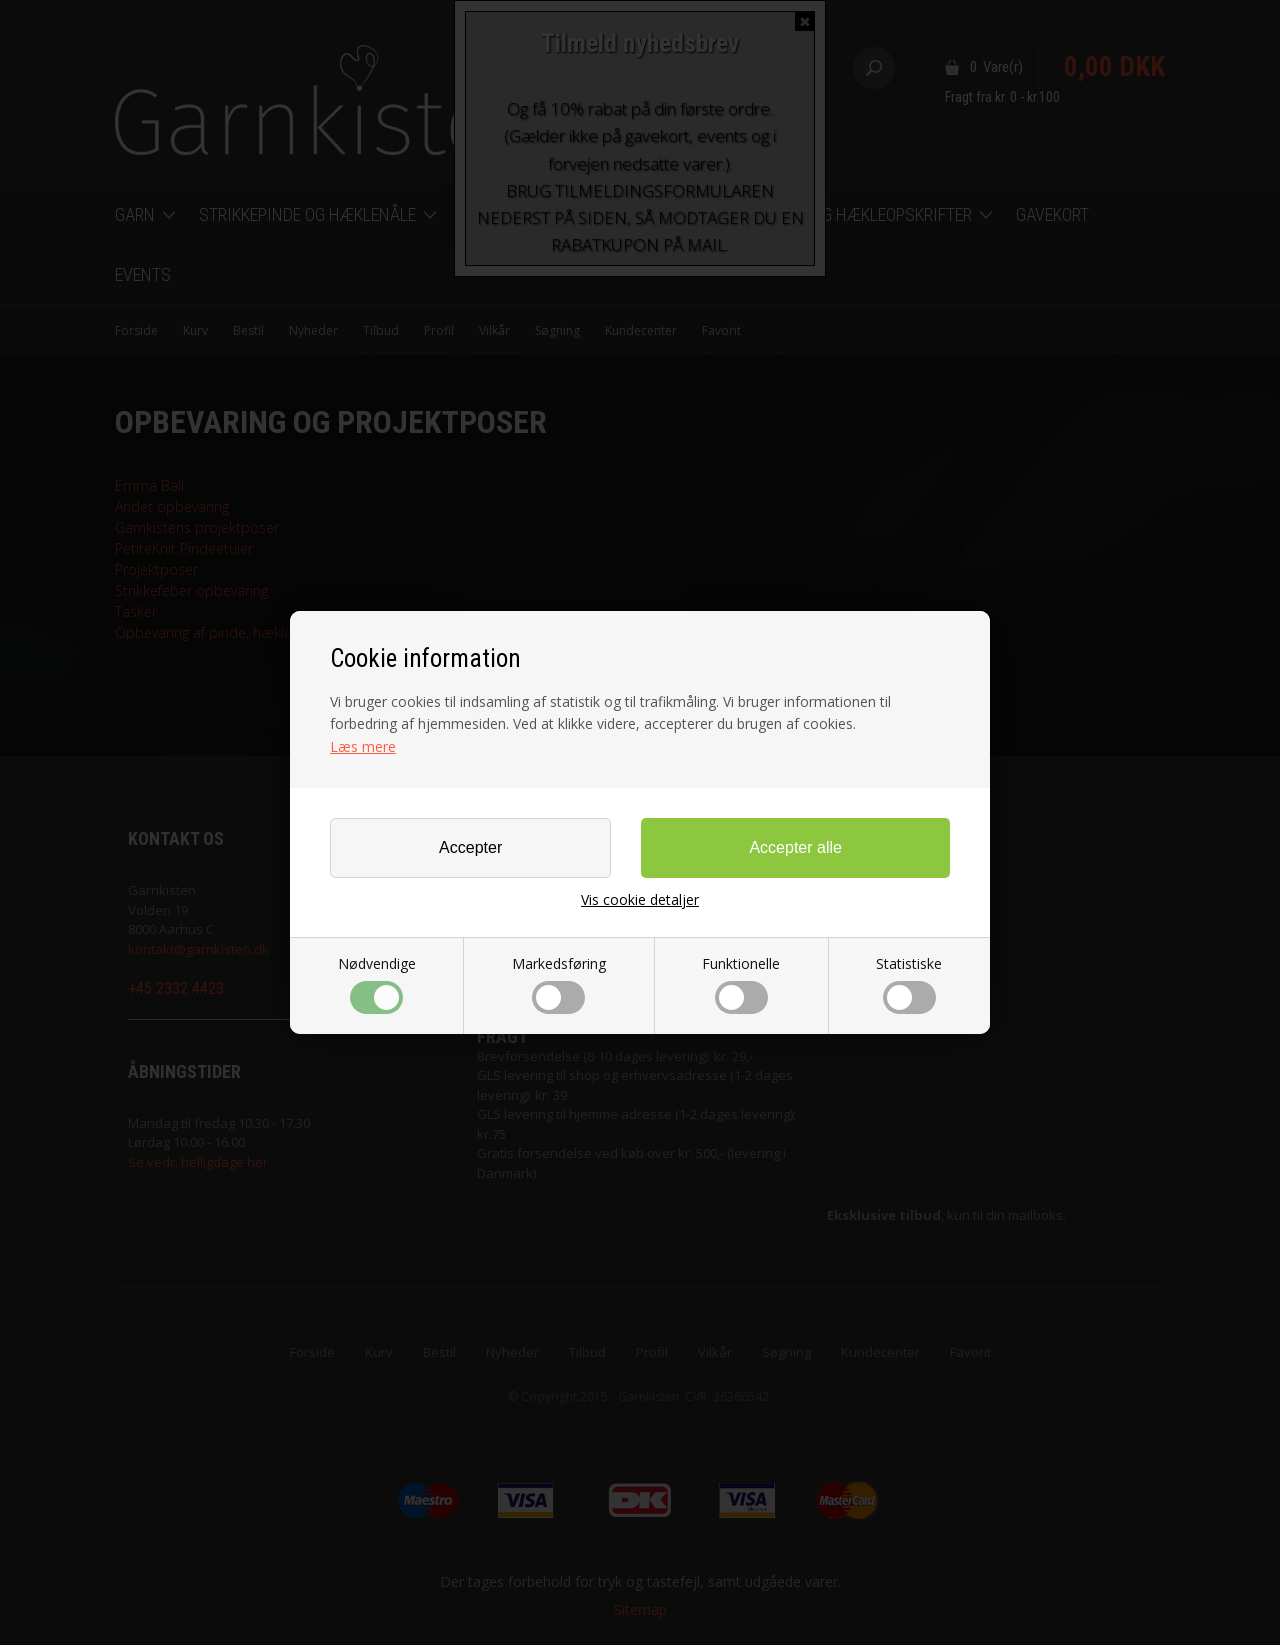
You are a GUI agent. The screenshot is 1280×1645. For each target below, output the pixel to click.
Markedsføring (559, 984)
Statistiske (909, 984)
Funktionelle (741, 984)
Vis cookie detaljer (640, 900)
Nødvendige (377, 984)
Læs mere (363, 746)
